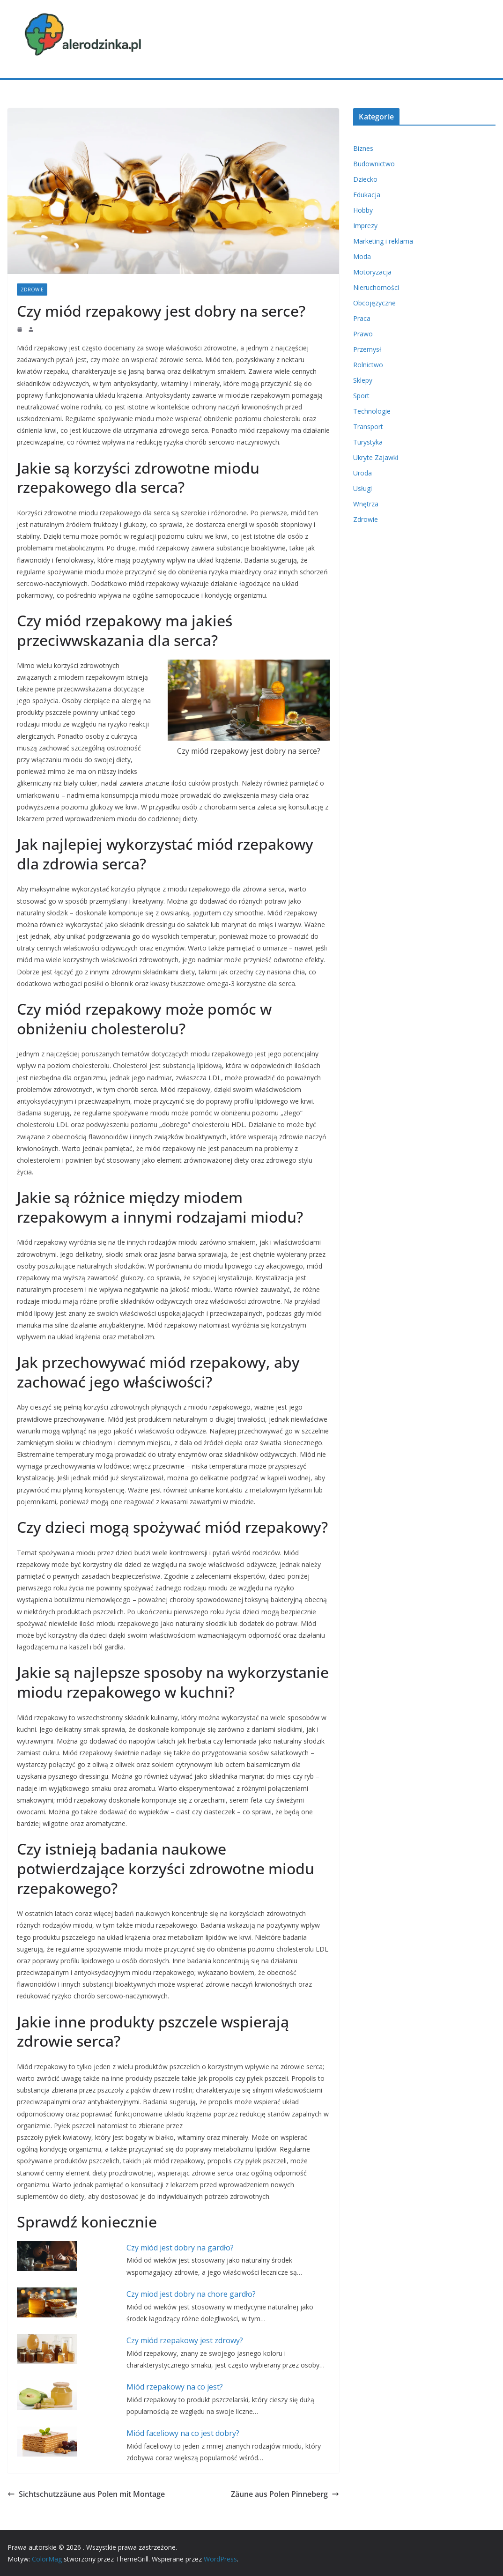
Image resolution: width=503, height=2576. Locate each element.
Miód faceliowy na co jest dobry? (182, 2433)
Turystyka (368, 442)
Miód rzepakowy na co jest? (174, 2387)
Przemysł (367, 349)
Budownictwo (374, 163)
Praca (361, 318)
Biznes (363, 148)
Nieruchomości (376, 287)
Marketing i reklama (383, 241)
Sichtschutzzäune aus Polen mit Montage (86, 2494)
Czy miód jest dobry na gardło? (180, 2247)
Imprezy (365, 225)
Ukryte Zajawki (375, 457)
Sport (361, 395)
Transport (368, 426)
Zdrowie (32, 289)
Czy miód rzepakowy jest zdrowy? (184, 2340)
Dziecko (365, 179)
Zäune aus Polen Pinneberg (285, 2494)
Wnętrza (365, 503)
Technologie (372, 411)
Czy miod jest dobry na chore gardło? (191, 2294)
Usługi (362, 488)
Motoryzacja (372, 271)
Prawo (363, 333)
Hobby (363, 210)
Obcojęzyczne (374, 302)
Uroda (362, 472)
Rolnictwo (368, 364)
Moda (362, 256)
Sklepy (362, 380)
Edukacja (366, 194)
